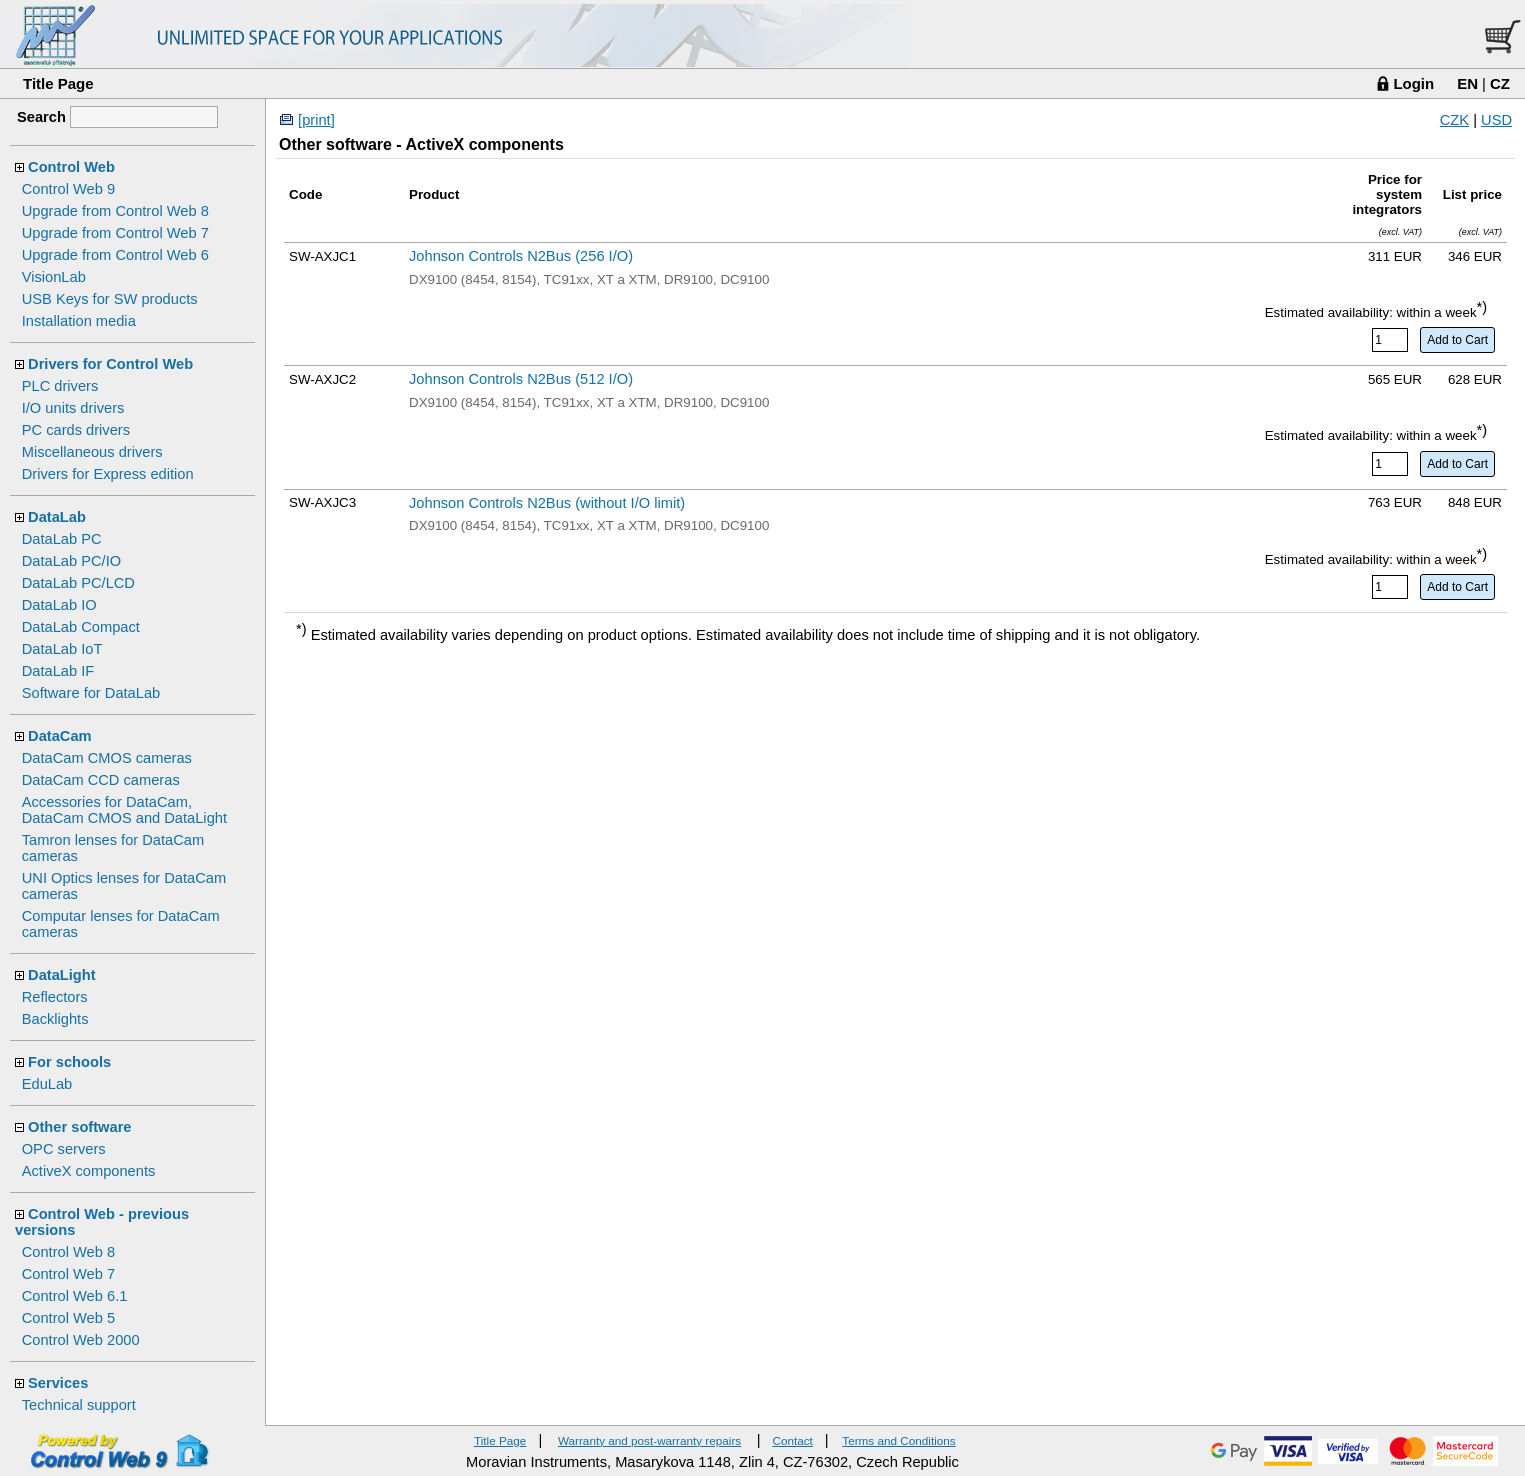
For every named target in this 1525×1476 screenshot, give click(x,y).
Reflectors (55, 997)
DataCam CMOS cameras (107, 758)
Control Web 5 (68, 1318)
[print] (316, 120)
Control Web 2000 (81, 1340)
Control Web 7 (68, 1274)
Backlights (55, 1019)
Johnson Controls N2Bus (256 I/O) (521, 256)
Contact (792, 1440)
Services (58, 1383)
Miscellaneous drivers (92, 452)
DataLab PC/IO (71, 561)
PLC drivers (60, 386)
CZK (1454, 120)
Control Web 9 (68, 189)
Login (1413, 83)
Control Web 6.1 (75, 1296)
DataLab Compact (81, 627)
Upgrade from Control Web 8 (115, 211)
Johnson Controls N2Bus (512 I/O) (521, 379)
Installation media (79, 321)
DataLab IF (58, 671)
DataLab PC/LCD (78, 583)
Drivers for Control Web (110, 364)
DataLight (62, 975)
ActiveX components (89, 1171)
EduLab (47, 1084)
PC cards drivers (76, 430)
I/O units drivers (73, 408)
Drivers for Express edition (108, 474)
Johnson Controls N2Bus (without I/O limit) (547, 503)
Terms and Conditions (898, 1440)
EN (1467, 83)
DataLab (57, 517)
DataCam (60, 736)
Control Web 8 (68, 1252)
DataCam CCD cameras (101, 780)
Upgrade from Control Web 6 (115, 255)
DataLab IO (59, 605)
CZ (1500, 83)
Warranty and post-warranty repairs (649, 1440)
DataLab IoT (62, 649)
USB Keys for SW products (110, 299)
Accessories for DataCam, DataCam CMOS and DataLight (124, 810)
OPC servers (64, 1149)
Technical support (79, 1405)
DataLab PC (62, 539)
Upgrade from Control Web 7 (115, 233)
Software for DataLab (91, 693)
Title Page (58, 83)
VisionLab (54, 277)
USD (1496, 120)
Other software (79, 1127)
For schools (69, 1062)
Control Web (71, 167)
